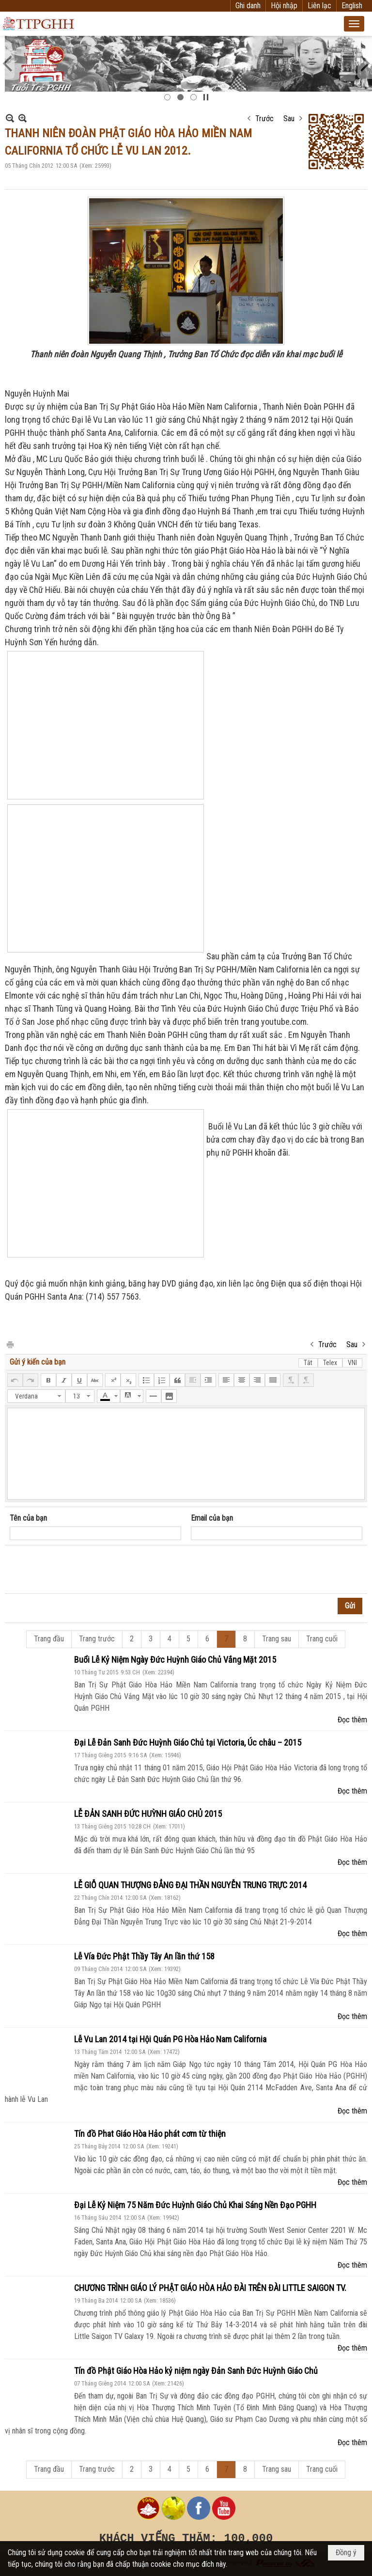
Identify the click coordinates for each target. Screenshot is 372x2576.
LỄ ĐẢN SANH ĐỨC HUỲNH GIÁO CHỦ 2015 (148, 1814)
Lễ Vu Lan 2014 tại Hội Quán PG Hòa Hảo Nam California (170, 2039)
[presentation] (83, 1570)
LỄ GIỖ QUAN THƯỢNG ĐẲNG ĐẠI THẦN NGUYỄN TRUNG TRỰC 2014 (190, 1885)
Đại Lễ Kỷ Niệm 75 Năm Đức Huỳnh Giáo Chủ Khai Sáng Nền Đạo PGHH (195, 2205)
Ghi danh (248, 5)
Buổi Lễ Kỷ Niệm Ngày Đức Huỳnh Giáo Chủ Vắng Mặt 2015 (175, 1659)
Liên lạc (319, 5)
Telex (330, 1363)
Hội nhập (284, 5)
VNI (352, 1363)
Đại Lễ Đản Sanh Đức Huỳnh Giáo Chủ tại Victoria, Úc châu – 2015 (187, 1742)
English (351, 5)
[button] (354, 24)
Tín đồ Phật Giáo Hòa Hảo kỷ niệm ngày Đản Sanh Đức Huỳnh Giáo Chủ (196, 2371)
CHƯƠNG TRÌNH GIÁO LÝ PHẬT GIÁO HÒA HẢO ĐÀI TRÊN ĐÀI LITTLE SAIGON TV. (210, 2288)
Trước (264, 118)
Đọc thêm (352, 1719)
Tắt (308, 1363)
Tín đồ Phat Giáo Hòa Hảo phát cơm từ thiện (150, 2134)
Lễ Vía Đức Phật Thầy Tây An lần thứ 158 (144, 1956)
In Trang (10, 1344)
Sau (288, 118)
